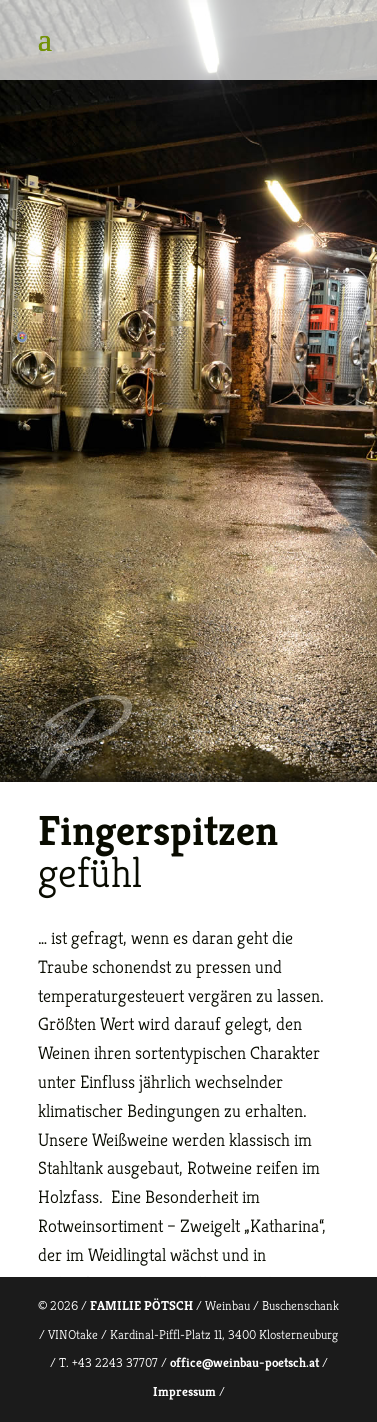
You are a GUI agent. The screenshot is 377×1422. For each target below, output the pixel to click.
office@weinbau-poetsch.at (244, 1362)
